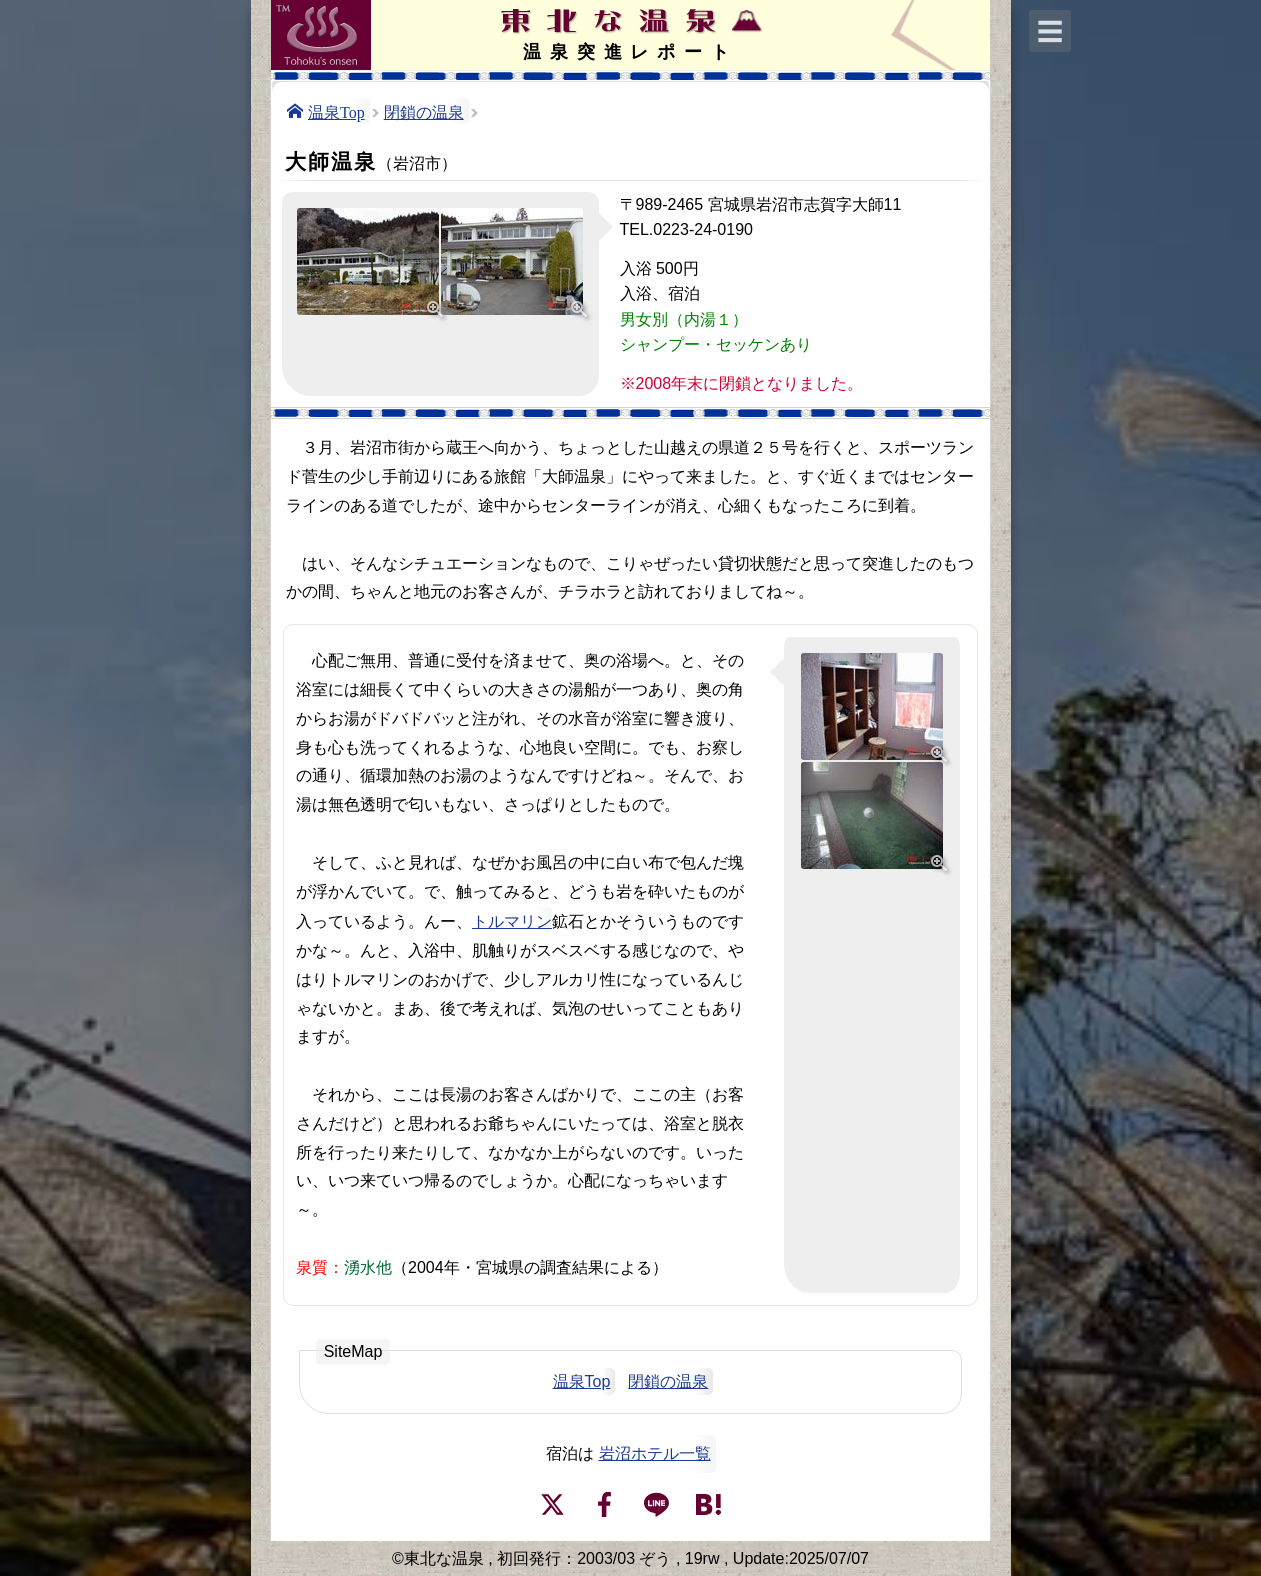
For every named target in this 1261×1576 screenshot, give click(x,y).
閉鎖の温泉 (424, 111)
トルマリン (512, 920)
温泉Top (336, 111)
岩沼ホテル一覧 (655, 1453)
